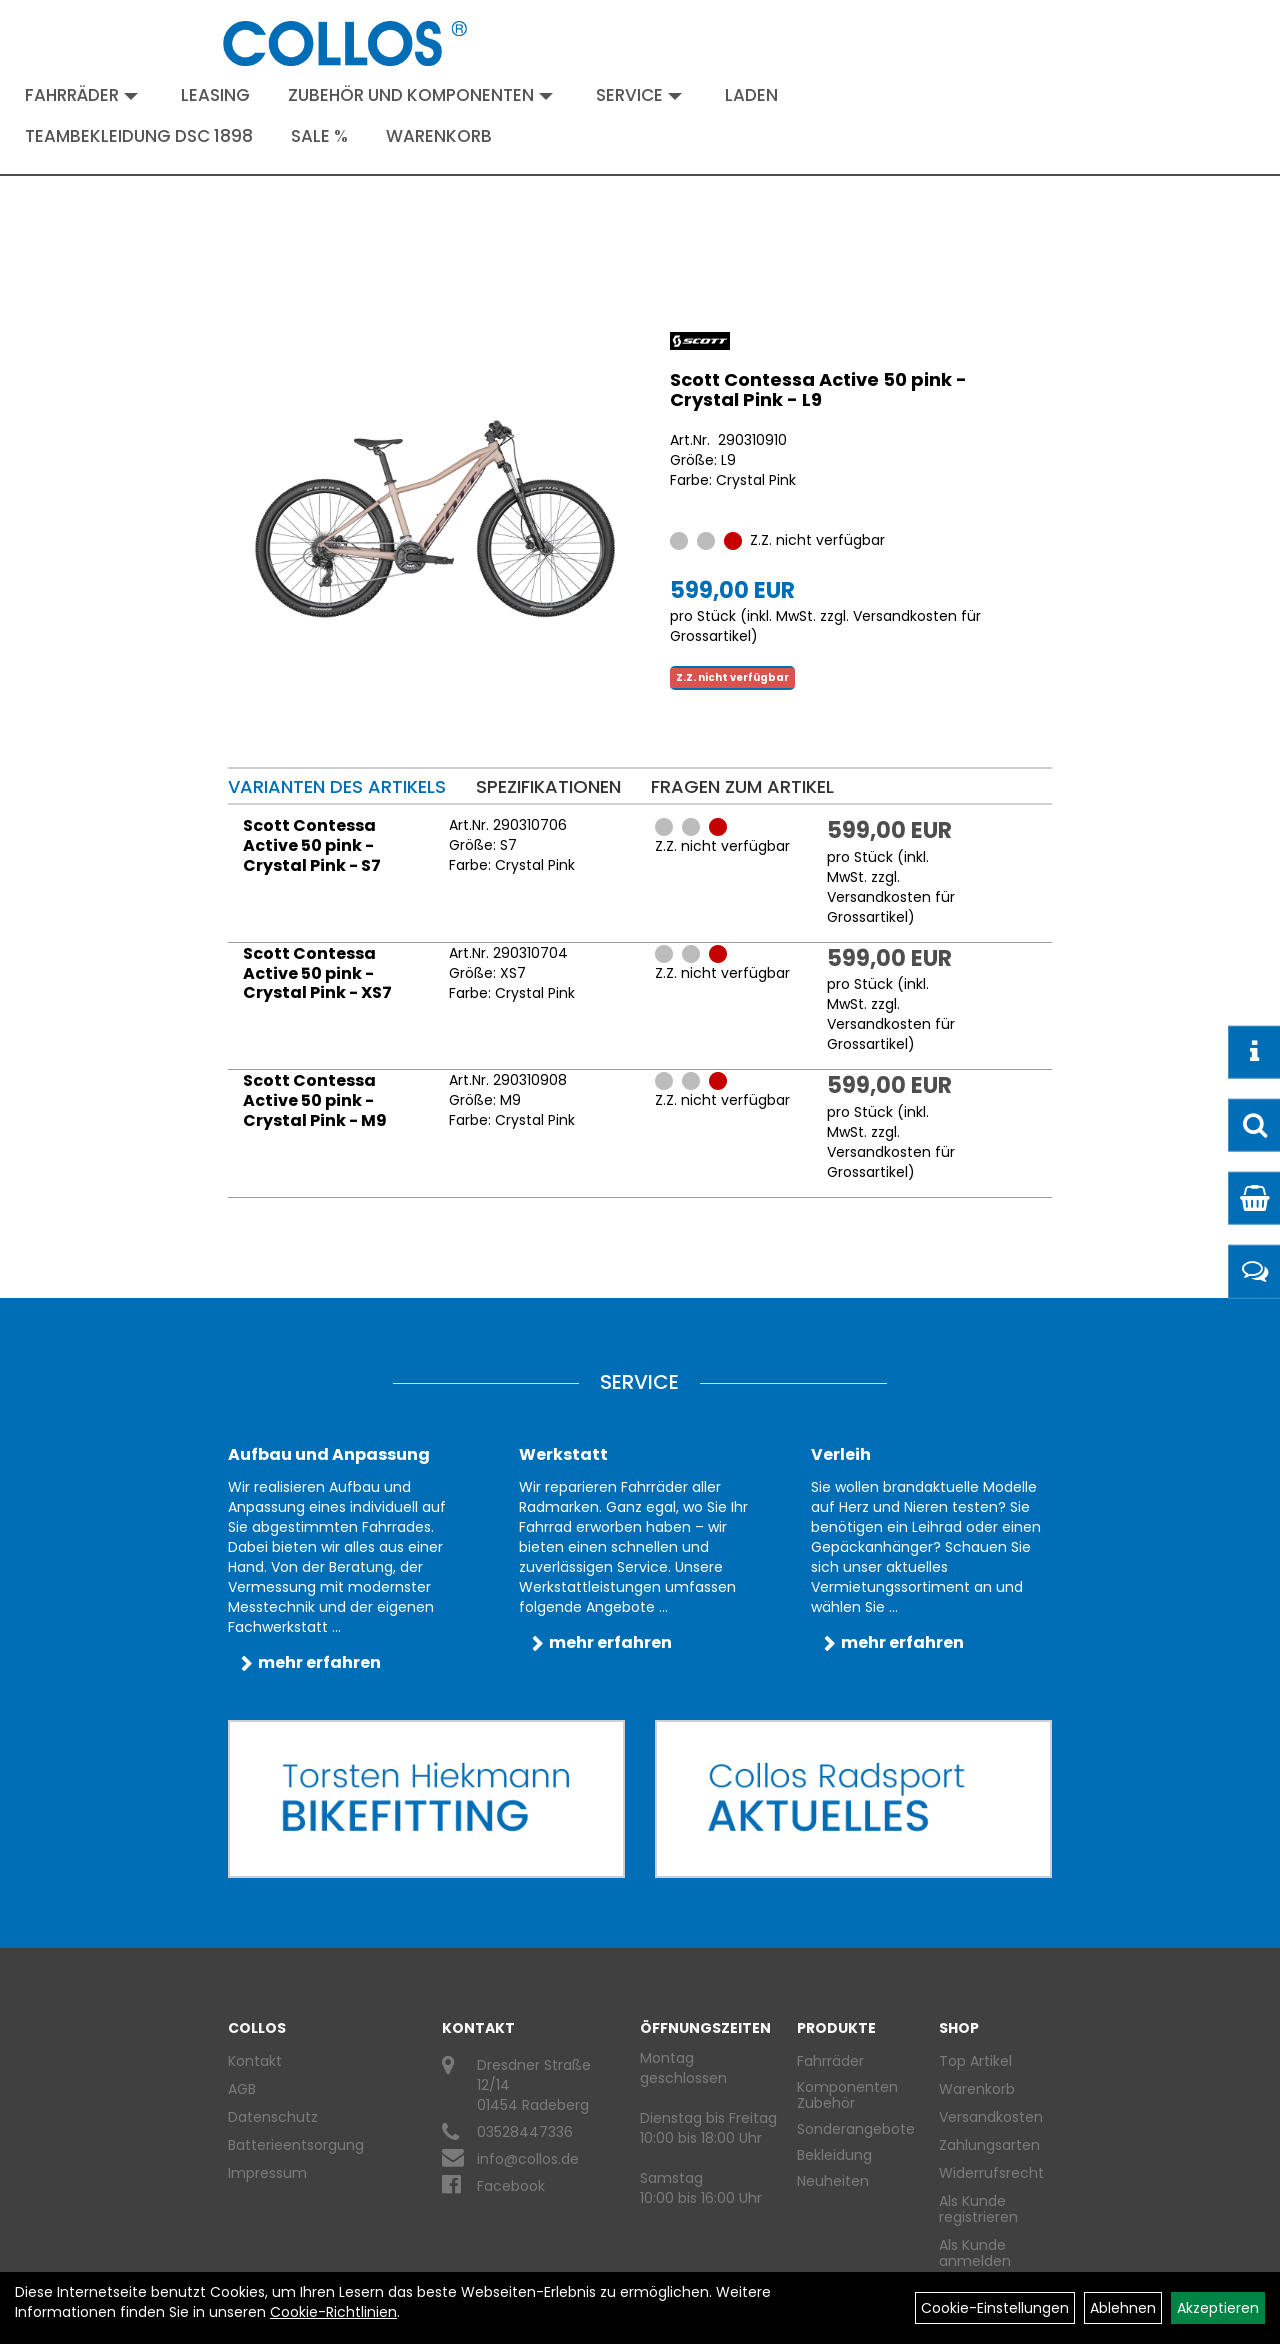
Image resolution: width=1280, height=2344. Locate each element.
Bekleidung (834, 2155)
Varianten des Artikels (337, 786)
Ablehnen (1123, 2308)
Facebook (511, 2186)
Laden (751, 95)
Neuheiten (833, 2181)
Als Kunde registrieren (978, 2209)
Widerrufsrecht (987, 2173)
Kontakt (255, 2061)
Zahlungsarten (987, 2145)
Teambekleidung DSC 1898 (139, 136)
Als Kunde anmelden (975, 2253)
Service (639, 95)
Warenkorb (439, 136)
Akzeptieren (1218, 2308)
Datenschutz (273, 2117)
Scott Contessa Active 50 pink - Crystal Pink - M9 (315, 1100)
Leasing (215, 95)
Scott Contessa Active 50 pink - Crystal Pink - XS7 (317, 973)
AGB (242, 2089)
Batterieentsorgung (296, 2145)
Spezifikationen (548, 786)
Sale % (319, 136)
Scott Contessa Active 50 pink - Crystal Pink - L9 (818, 389)
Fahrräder (81, 95)
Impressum (267, 2173)
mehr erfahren (319, 1662)
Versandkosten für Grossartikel (891, 907)
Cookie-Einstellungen (995, 2308)
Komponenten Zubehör (847, 2095)
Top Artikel (975, 2061)
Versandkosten (987, 2117)
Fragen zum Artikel (742, 786)
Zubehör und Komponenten (420, 95)
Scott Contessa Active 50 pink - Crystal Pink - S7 (312, 845)
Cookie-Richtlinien (333, 2312)
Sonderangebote (856, 2129)
